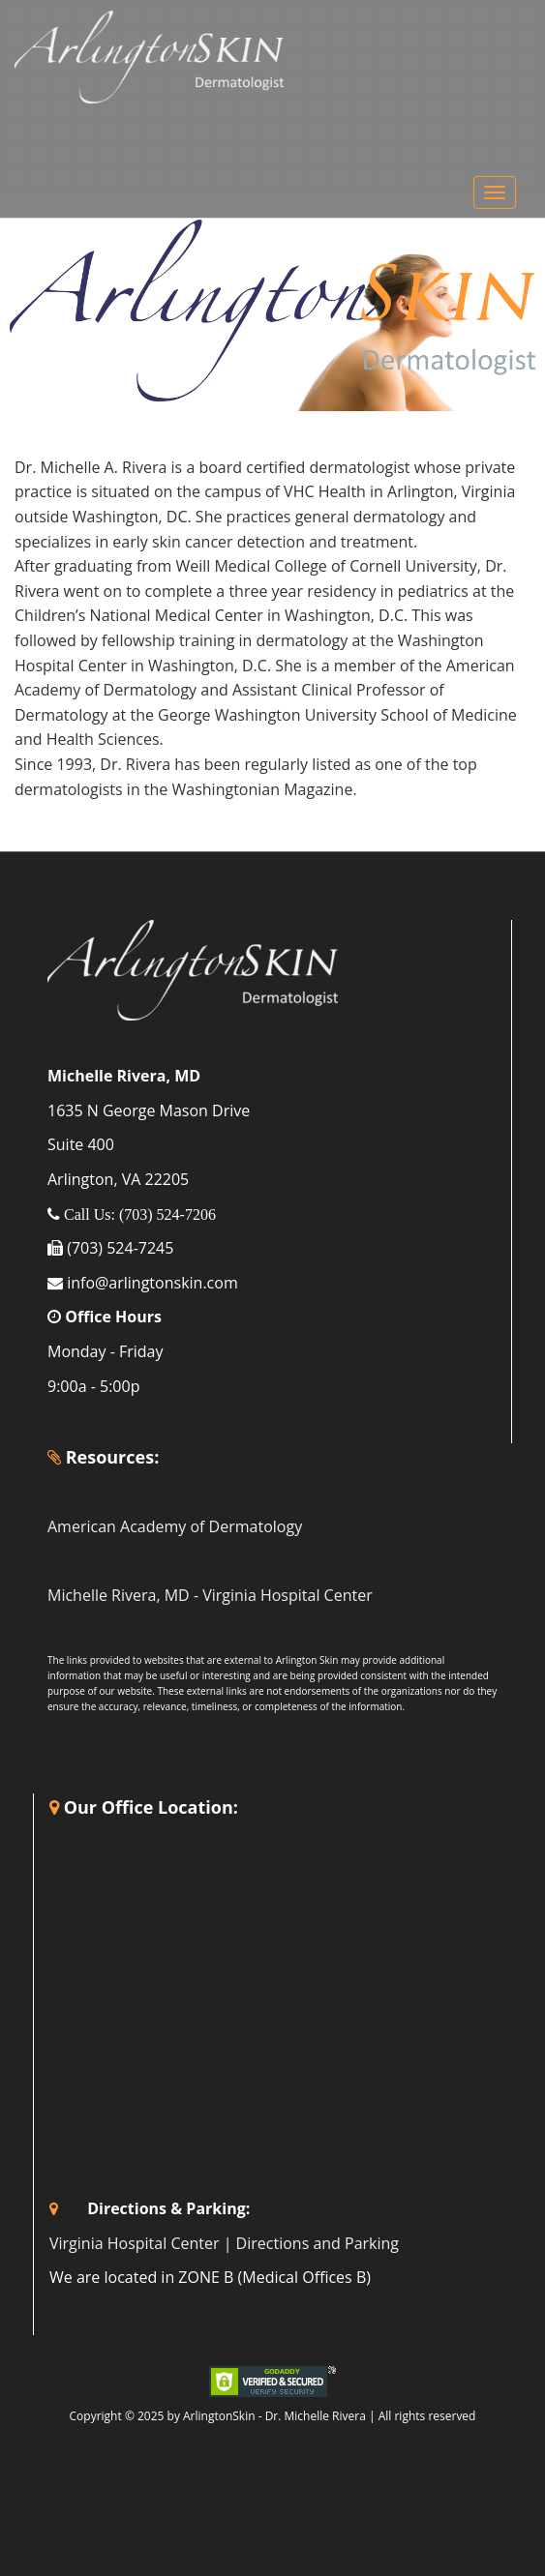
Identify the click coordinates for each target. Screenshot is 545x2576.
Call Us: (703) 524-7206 (138, 1214)
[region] (272, 310)
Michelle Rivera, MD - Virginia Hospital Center (210, 1595)
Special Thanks (75, 2502)
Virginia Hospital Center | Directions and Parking (224, 2243)
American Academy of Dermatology (174, 1526)
